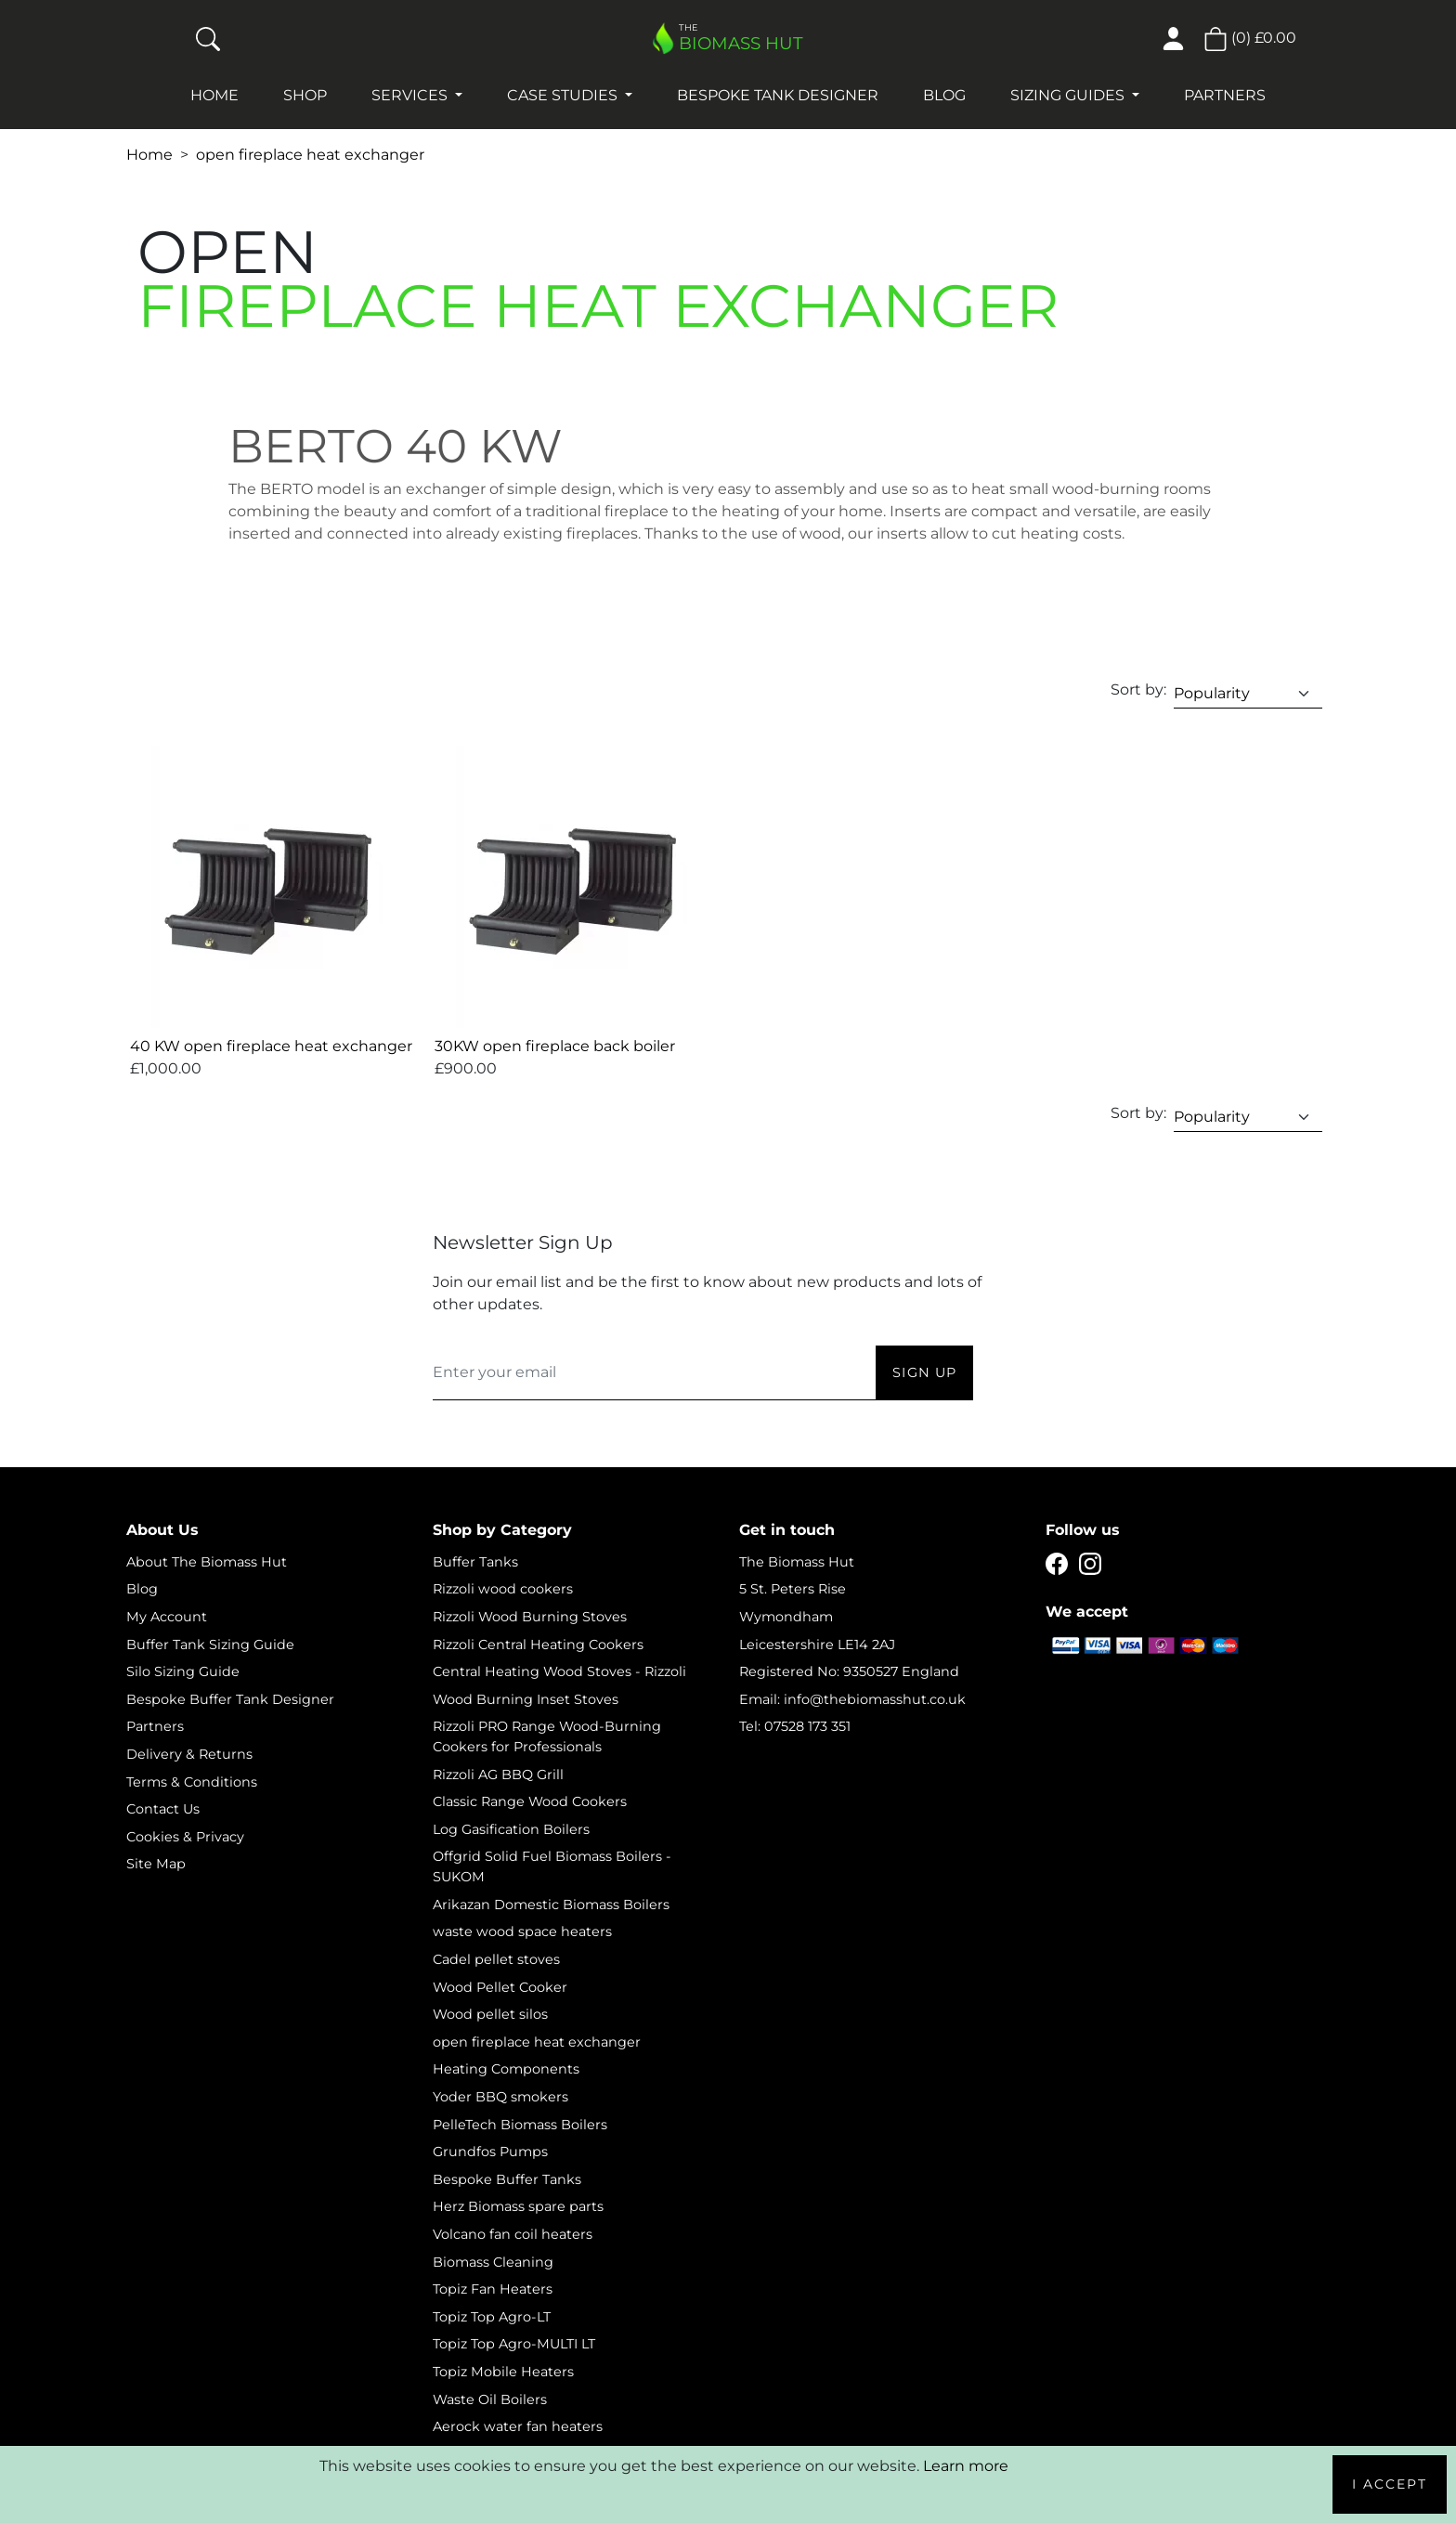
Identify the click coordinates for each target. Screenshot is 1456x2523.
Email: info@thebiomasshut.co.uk (852, 1699)
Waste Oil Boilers (490, 2399)
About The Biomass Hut (206, 1562)
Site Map (156, 1863)
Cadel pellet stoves (496, 1959)
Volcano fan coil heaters (512, 2234)
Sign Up (924, 1372)
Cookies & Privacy (185, 1836)
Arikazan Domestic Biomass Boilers (551, 1904)
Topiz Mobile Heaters (503, 2371)
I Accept (1389, 2484)
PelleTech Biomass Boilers (520, 2124)
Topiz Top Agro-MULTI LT (514, 2343)
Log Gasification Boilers (511, 1829)
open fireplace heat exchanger (310, 154)
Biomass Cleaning (493, 2262)
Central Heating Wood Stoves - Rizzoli (559, 1671)
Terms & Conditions (191, 1782)
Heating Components (506, 2069)
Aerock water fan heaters (518, 2426)
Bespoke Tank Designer (777, 95)
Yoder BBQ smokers (500, 2096)
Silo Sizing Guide (183, 1671)
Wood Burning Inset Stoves (525, 1699)
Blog (944, 95)
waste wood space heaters (522, 1931)
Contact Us (163, 1809)
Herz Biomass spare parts (518, 2206)
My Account (166, 1616)
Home (214, 95)
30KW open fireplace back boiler (555, 1046)
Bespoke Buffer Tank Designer (230, 1699)
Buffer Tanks (475, 1562)
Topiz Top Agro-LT (492, 2316)
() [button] (1249, 37)
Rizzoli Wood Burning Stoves (530, 1616)
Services (411, 95)
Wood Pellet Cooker (500, 1987)
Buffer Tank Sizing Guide (210, 1644)
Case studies (564, 95)
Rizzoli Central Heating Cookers (538, 1644)
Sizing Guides (1069, 95)
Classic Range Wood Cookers (530, 1801)
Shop (305, 95)
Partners (1225, 95)
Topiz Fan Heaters (492, 2289)
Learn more (965, 2466)
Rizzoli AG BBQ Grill (498, 1774)
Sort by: (1138, 689)
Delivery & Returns (189, 1754)
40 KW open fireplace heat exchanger (271, 1046)
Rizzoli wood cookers (503, 1588)
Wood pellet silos (490, 2014)
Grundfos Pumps (490, 2151)
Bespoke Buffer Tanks (507, 2179)
